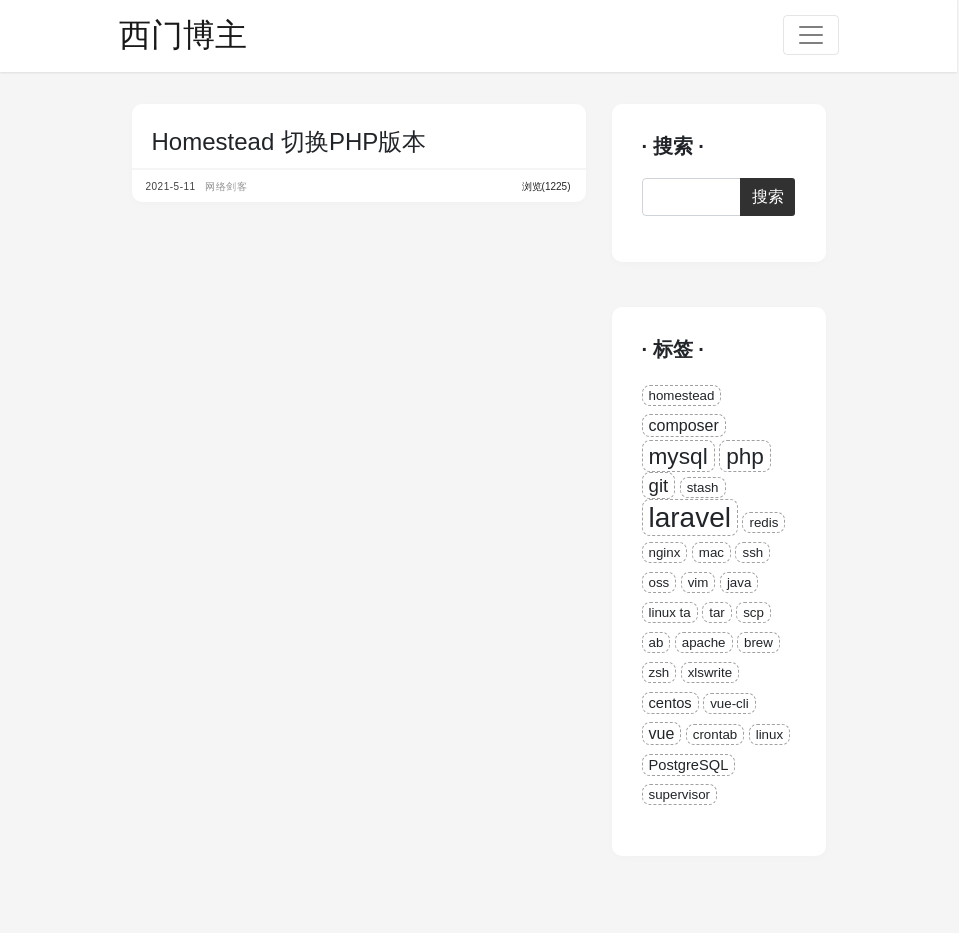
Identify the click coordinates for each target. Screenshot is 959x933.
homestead (682, 395)
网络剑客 (226, 186)
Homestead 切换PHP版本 (289, 141)
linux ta (670, 612)
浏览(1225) (546, 186)
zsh (659, 672)
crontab (715, 734)
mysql (678, 456)
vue (662, 733)
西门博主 (183, 35)
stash (703, 487)
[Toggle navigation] (811, 35)
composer (684, 425)
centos (670, 703)
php (745, 456)
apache (704, 642)
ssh (752, 552)
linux (769, 734)
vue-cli (729, 703)
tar (717, 612)
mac (711, 552)
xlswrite (710, 672)
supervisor (679, 794)
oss (659, 582)
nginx (665, 552)
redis (763, 522)
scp (753, 612)
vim (698, 582)
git (659, 485)
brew (758, 642)
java (739, 582)
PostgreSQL (689, 765)
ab (656, 642)
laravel (690, 517)
